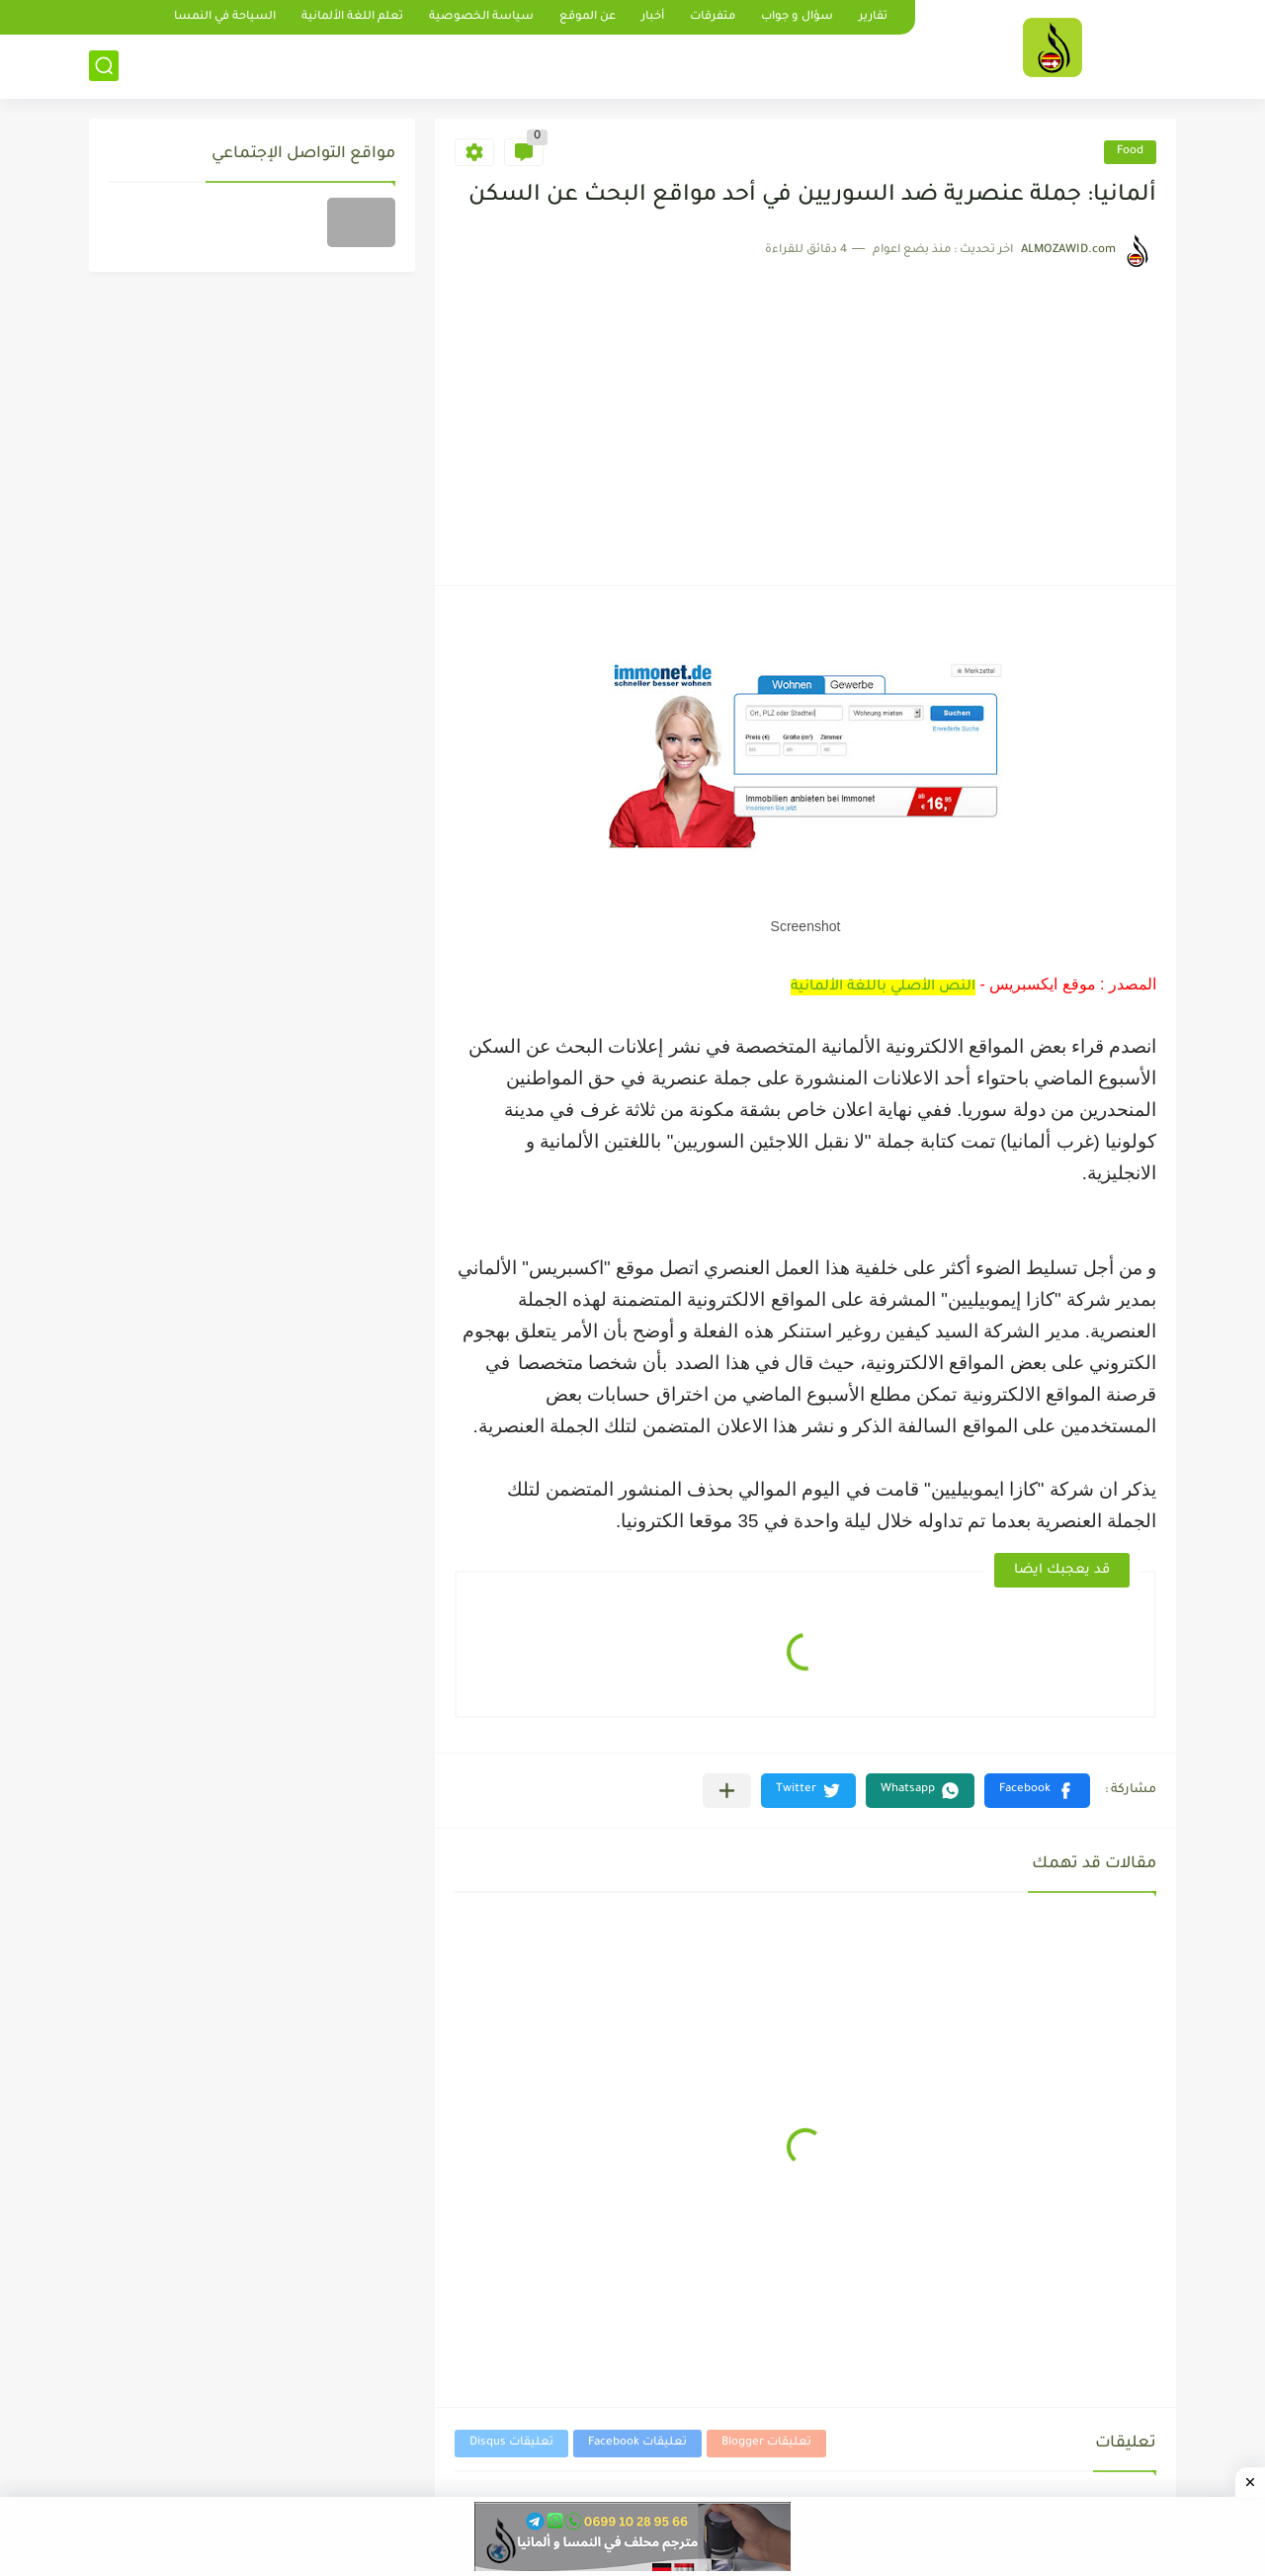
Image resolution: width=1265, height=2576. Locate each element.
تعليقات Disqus (511, 2443)
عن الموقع (587, 17)
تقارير (873, 17)
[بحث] (104, 65)
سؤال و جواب (797, 17)
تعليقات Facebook (637, 2443)
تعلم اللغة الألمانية (352, 17)
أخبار (652, 17)
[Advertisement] (805, 417)
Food (1130, 151)
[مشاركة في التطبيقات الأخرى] (727, 1790)
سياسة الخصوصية (481, 17)
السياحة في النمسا (225, 17)
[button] (1037, 1790)
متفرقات (712, 17)
